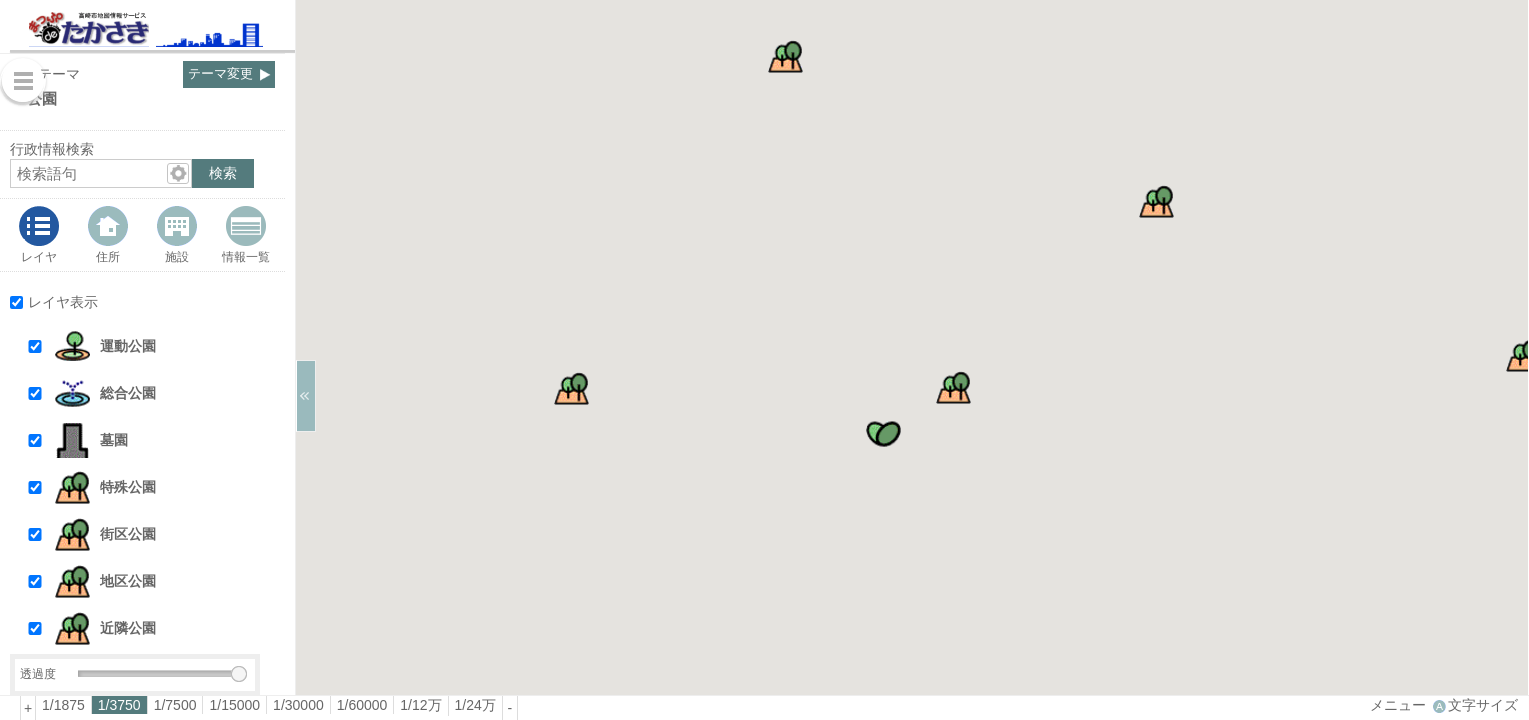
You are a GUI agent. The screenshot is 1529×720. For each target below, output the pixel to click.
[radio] (64, 705)
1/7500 (175, 705)
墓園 (114, 440)
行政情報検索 (52, 149)
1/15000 (234, 705)
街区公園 (128, 534)
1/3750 (119, 705)
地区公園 (128, 581)
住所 (108, 256)
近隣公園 (128, 628)
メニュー (1398, 705)
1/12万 (420, 705)
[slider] (239, 674)
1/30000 (298, 705)
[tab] (39, 235)
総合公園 (128, 393)
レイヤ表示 (63, 302)
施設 (177, 256)
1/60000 (362, 705)
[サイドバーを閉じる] (306, 396)
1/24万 (475, 705)
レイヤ (39, 256)
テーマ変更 (220, 74)
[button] (161, 346)
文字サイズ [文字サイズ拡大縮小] (1483, 705)
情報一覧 (246, 256)
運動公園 (128, 346)
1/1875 (63, 705)
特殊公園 (128, 487)
